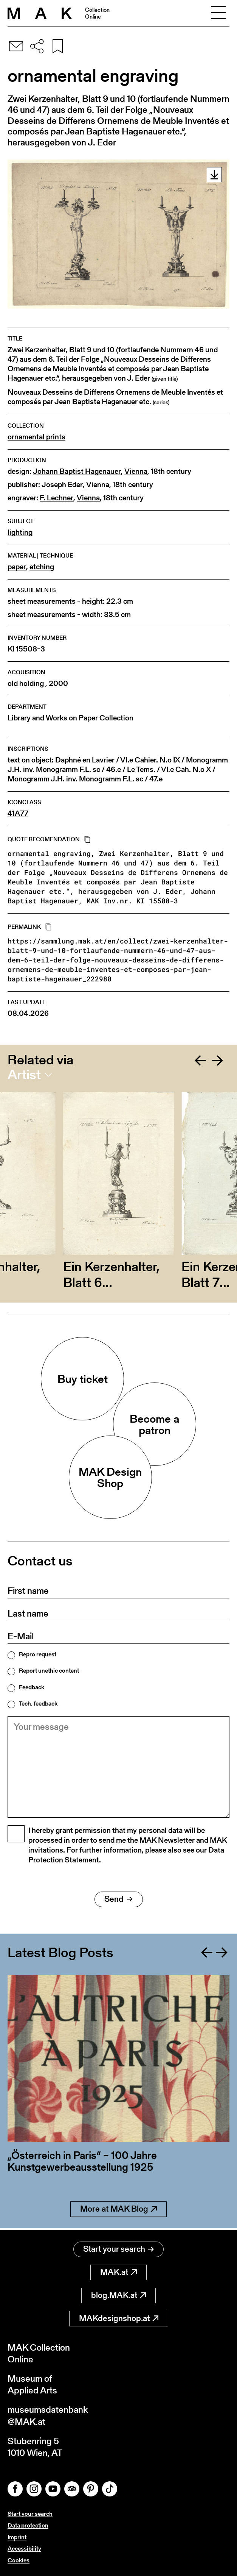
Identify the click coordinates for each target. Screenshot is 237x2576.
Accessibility (24, 2548)
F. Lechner (56, 498)
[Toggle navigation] (218, 13)
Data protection (28, 2525)
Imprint (17, 2537)
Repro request (37, 1654)
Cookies (18, 2560)
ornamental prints (36, 437)
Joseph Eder (62, 484)
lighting (20, 532)
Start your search (118, 2249)
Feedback (31, 1687)
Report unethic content (49, 1671)
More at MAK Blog (118, 2211)
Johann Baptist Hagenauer (77, 471)
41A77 (18, 813)
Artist (24, 1074)
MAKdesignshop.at (118, 2318)
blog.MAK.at (118, 2295)
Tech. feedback (38, 1704)
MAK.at (118, 2272)
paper (17, 567)
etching (41, 567)
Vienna (135, 471)
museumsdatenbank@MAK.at (48, 2415)
